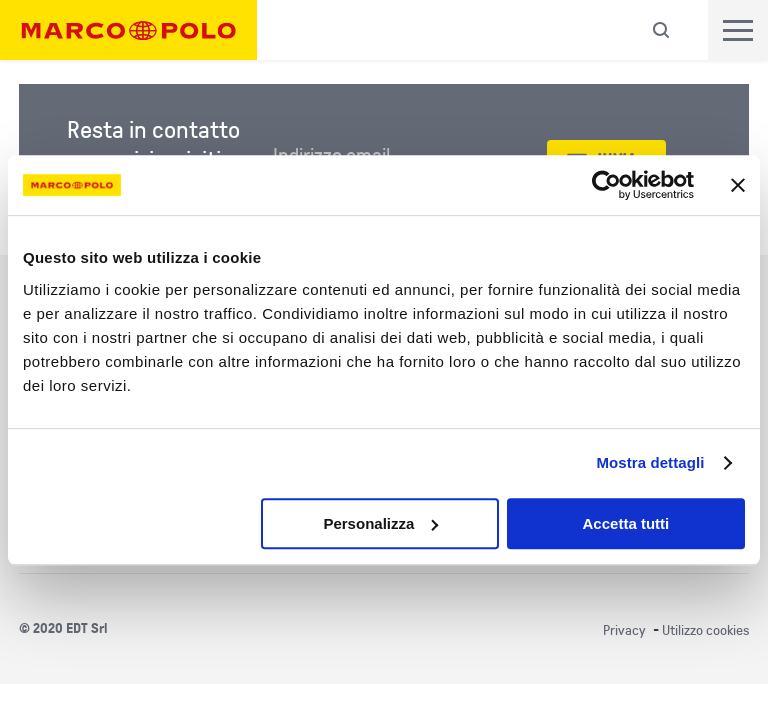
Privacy (624, 630)
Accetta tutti (626, 523)
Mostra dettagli (650, 462)
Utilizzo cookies (705, 630)
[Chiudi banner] (738, 185)
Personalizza (380, 523)
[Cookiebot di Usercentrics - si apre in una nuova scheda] (606, 185)
